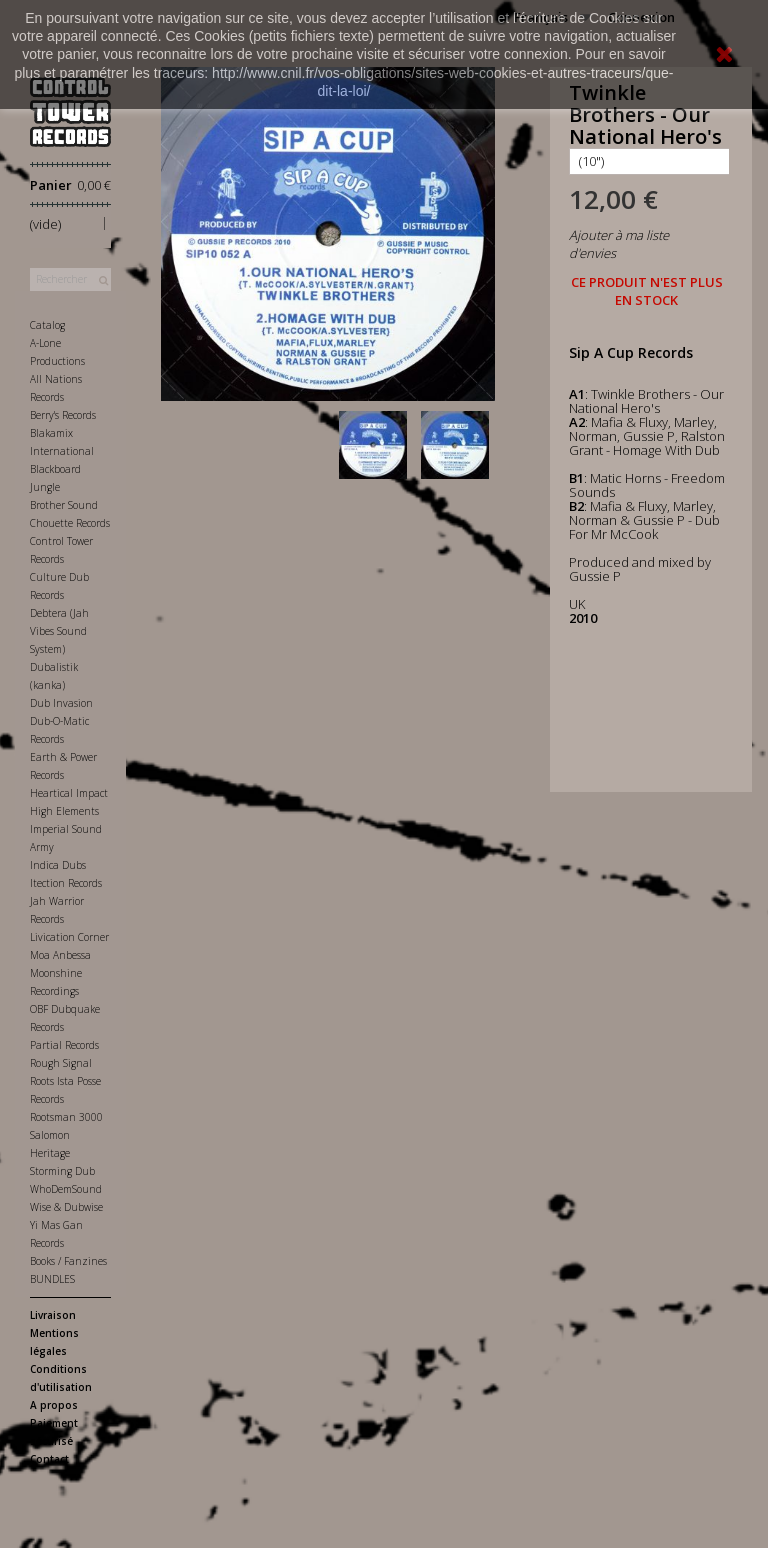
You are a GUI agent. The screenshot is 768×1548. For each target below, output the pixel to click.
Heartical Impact (69, 793)
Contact (49, 1459)
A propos (54, 1405)
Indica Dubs (58, 865)
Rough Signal (61, 1063)
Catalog (47, 325)
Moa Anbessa (60, 955)
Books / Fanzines (68, 1261)
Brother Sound (64, 505)
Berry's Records (63, 415)
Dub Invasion (61, 703)
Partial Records (64, 1045)
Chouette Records (70, 523)
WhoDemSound (66, 1189)
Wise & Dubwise (66, 1207)
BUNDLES (52, 1279)
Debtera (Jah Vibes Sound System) (59, 631)
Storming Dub (62, 1171)
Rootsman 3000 (66, 1117)
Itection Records (66, 883)
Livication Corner (69, 937)
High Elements (64, 811)
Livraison (53, 1315)
